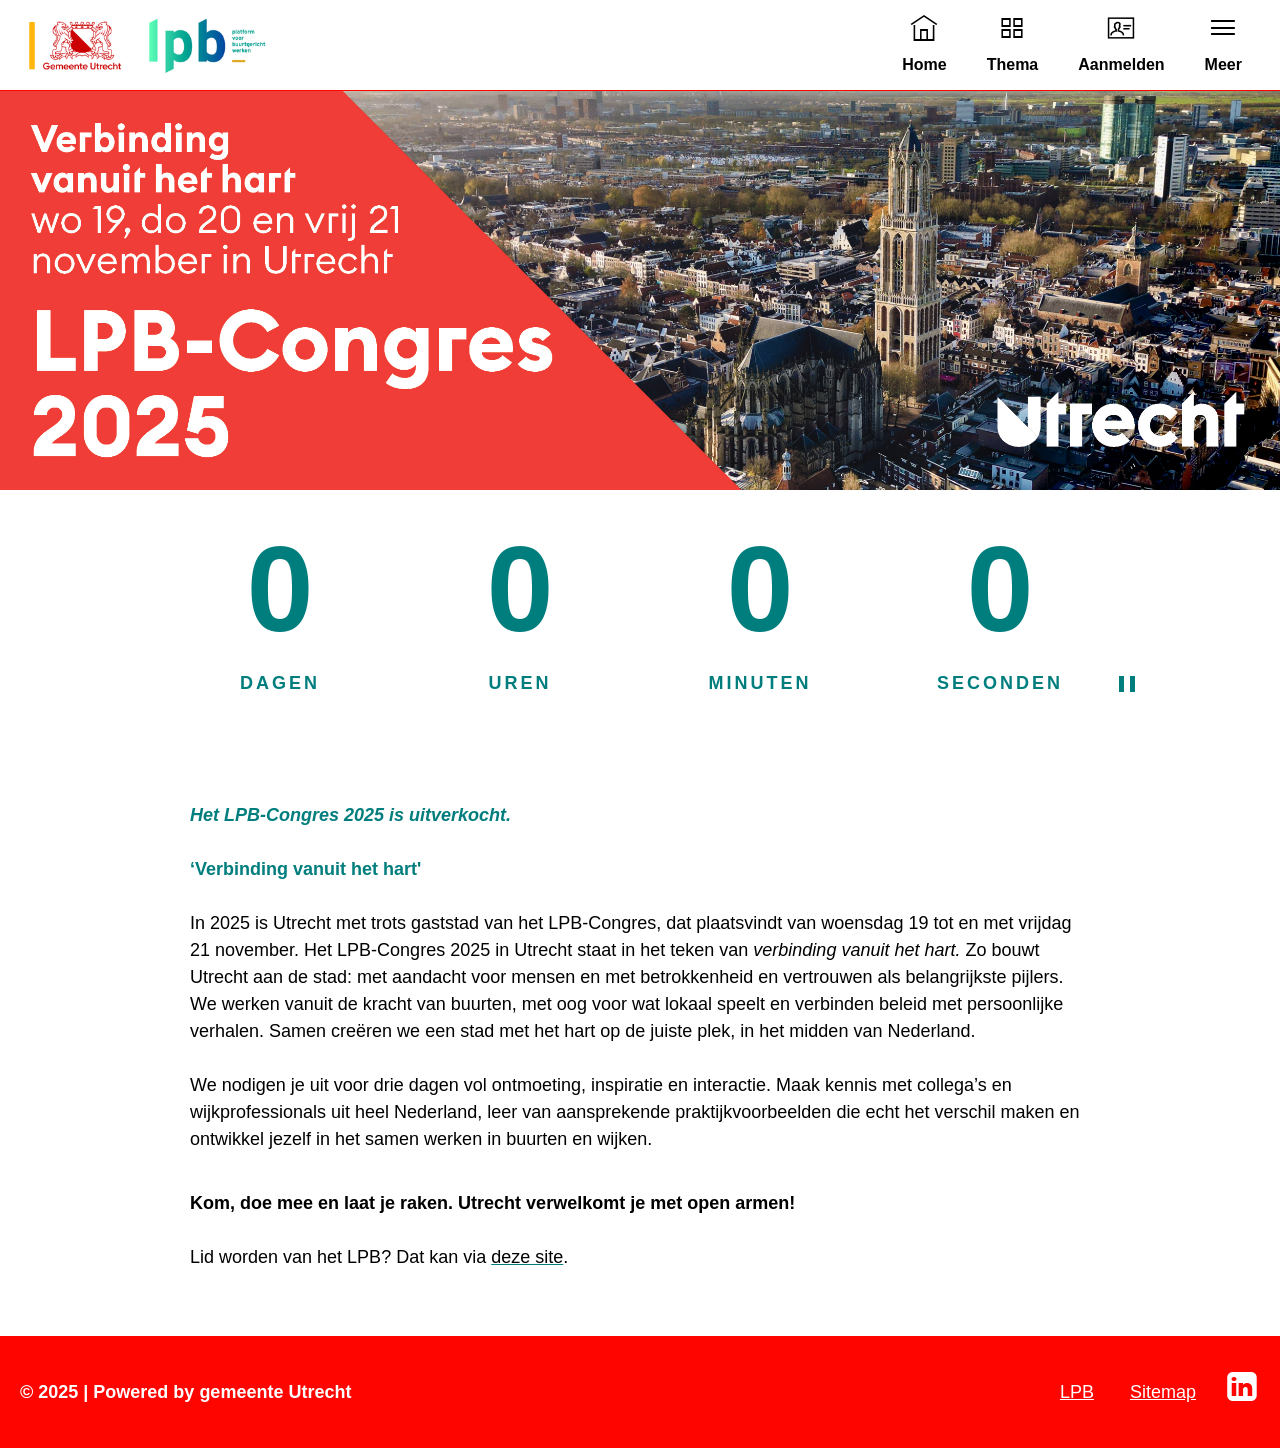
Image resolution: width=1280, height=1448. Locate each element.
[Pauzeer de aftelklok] (1147, 684)
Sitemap (1163, 1392)
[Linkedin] (1242, 1399)
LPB (1077, 1392)
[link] (924, 45)
